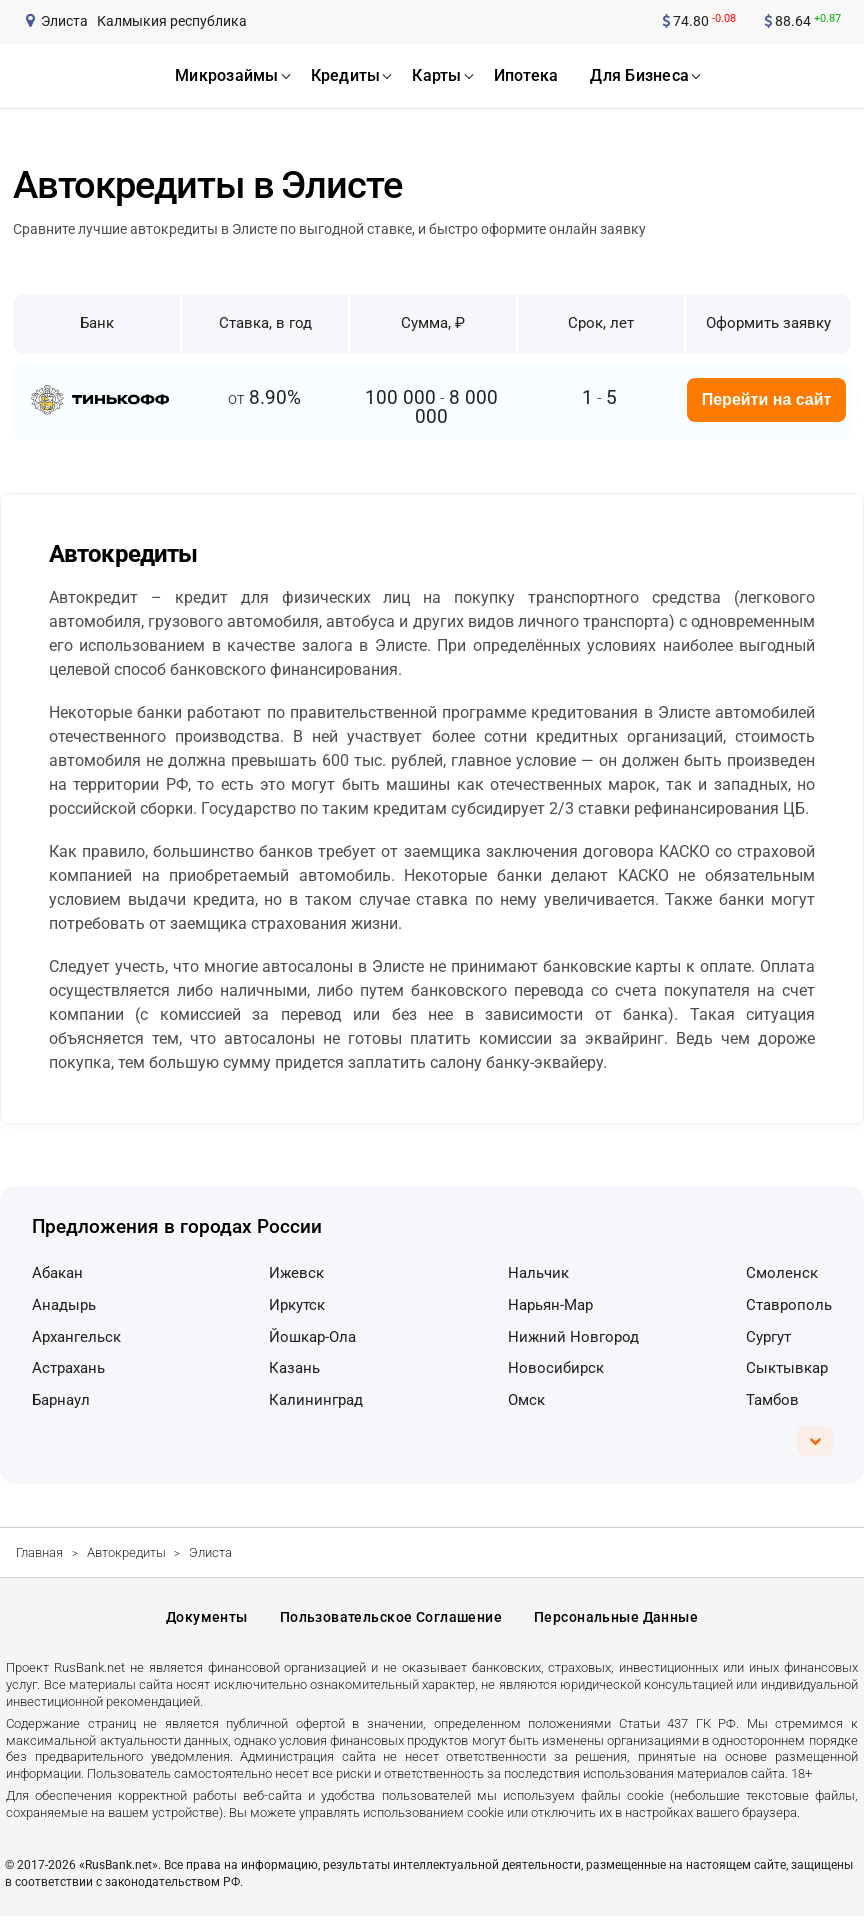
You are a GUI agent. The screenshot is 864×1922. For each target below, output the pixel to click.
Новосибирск (556, 1368)
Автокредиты (126, 1552)
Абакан (57, 1273)
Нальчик (538, 1273)
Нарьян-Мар (550, 1305)
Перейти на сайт (767, 399)
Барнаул (61, 1400)
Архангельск (76, 1337)
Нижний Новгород (573, 1337)
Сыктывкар (787, 1368)
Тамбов (772, 1400)
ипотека (526, 75)
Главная (39, 1552)
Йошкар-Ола (312, 1337)
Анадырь (64, 1305)
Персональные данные (616, 1620)
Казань (294, 1368)
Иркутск (297, 1305)
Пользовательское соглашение (391, 1620)
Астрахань (68, 1368)
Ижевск (296, 1273)
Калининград (316, 1400)
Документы (207, 1620)
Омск (526, 1400)
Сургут (768, 1337)
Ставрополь (789, 1305)
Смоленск (782, 1273)
